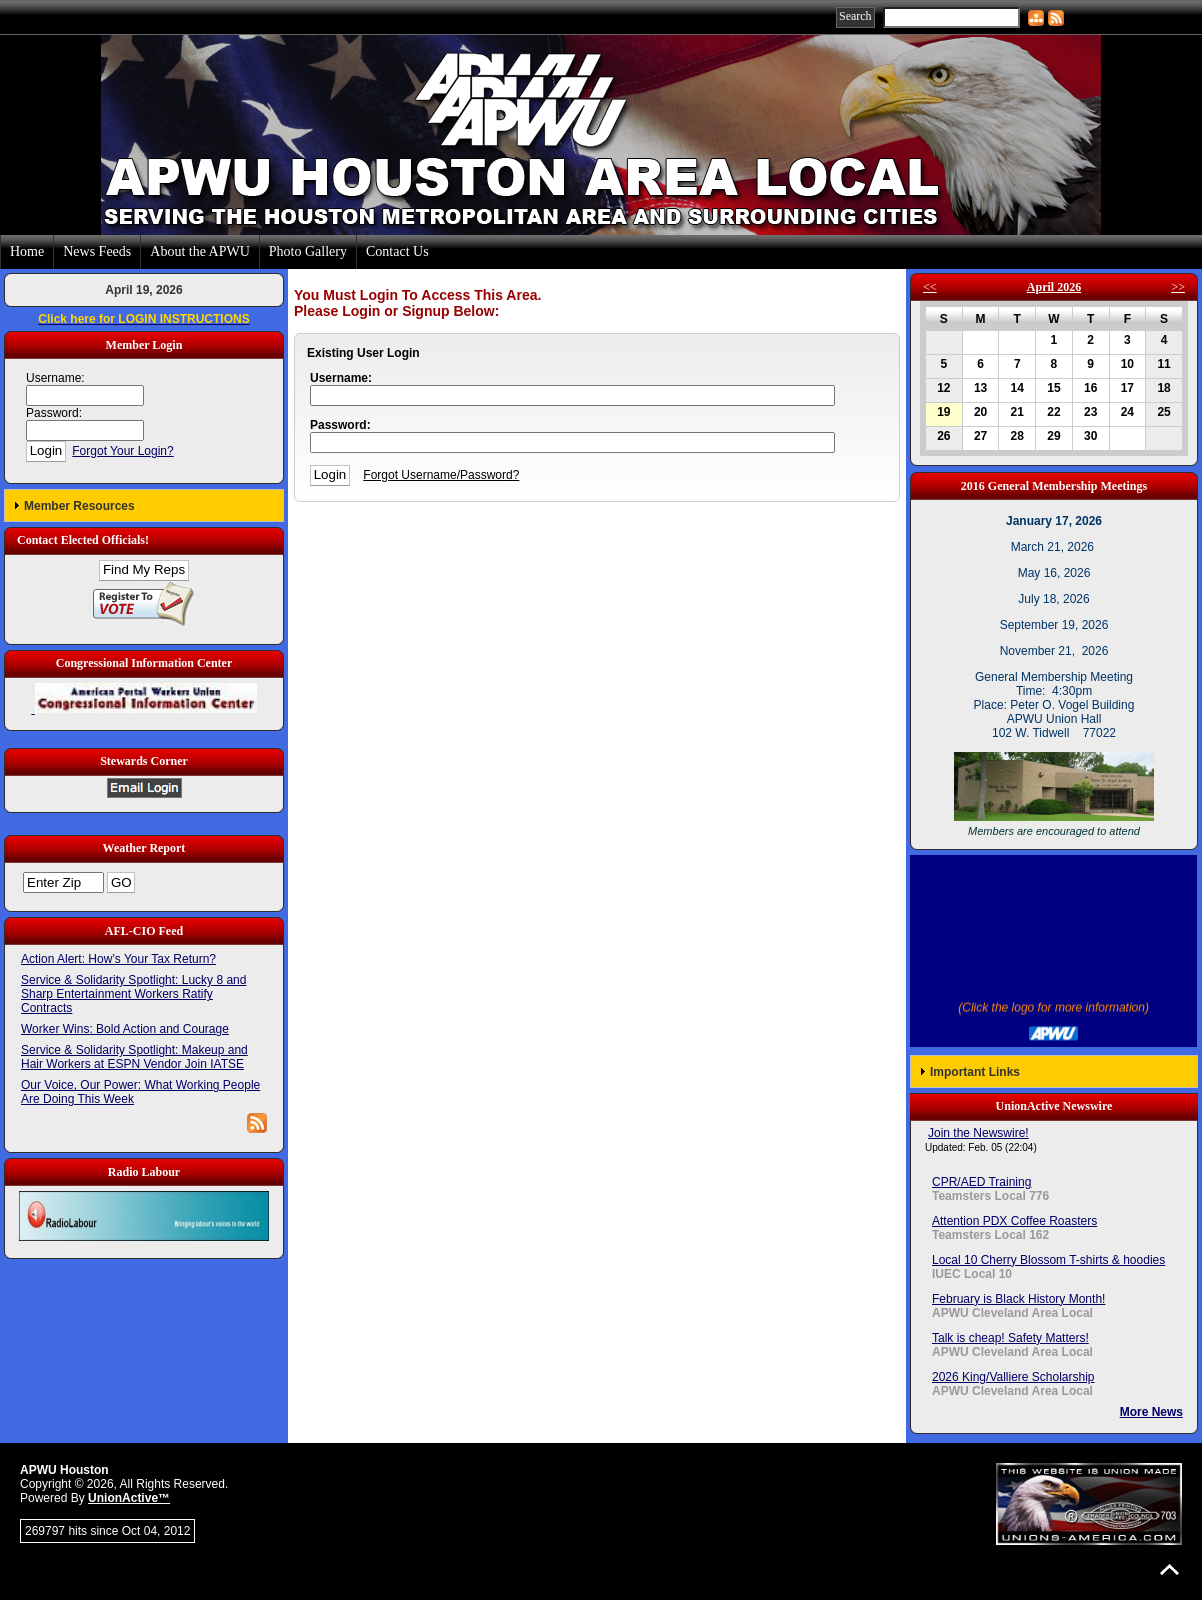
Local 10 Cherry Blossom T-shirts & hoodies (1048, 1260)
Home (27, 251)
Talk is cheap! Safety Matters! (1010, 1338)
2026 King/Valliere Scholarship (1013, 1377)
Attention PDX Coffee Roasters (1014, 1221)
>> (1178, 287)
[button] (144, 505)
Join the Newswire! (978, 1133)
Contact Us (397, 251)
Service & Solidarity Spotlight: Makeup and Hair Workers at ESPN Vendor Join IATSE (134, 1057)
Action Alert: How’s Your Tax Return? (118, 959)
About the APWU (200, 251)
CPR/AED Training (981, 1182)
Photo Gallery (308, 251)
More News (1151, 1412)
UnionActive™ (129, 1498)
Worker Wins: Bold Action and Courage (125, 1029)
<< (930, 287)
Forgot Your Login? (122, 451)
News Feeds (97, 251)
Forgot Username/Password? (441, 475)
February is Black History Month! (1018, 1299)
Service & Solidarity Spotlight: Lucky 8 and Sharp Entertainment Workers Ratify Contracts (133, 994)
